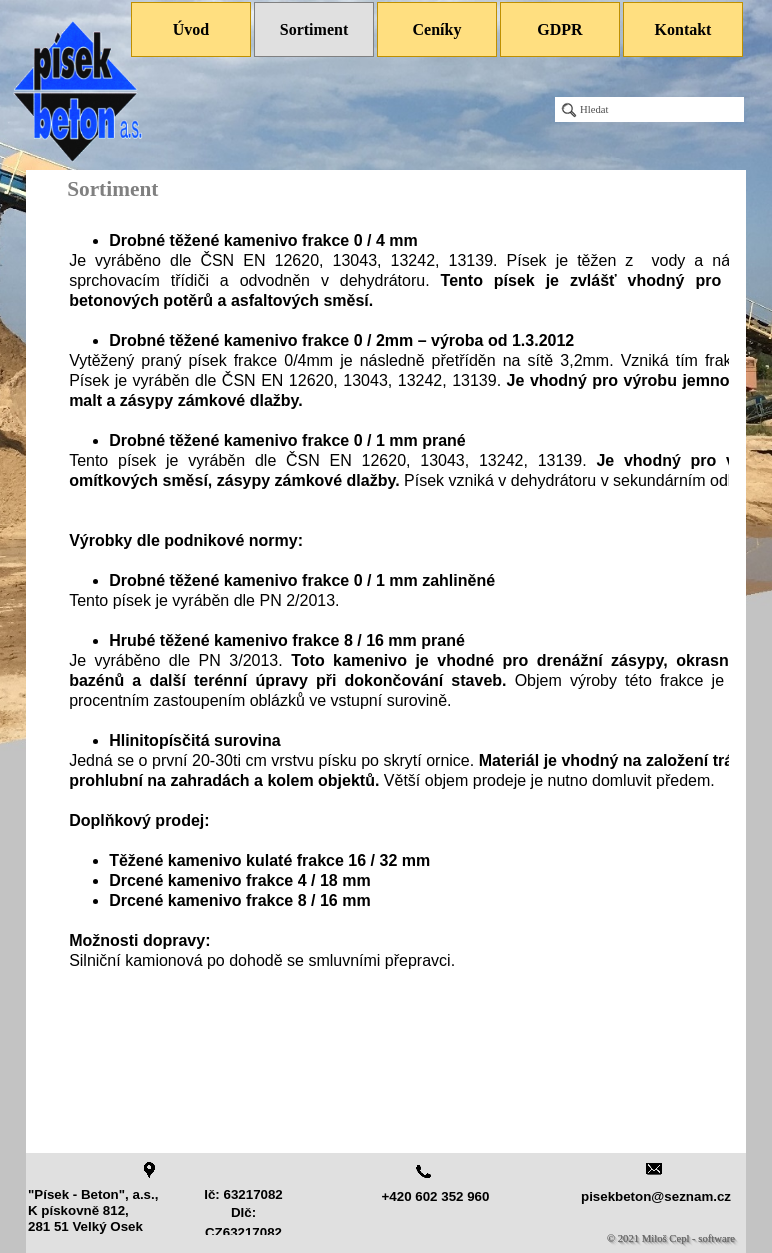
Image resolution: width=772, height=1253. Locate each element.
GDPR (559, 29)
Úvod (191, 29)
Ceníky (437, 29)
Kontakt (683, 29)
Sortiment (314, 29)
